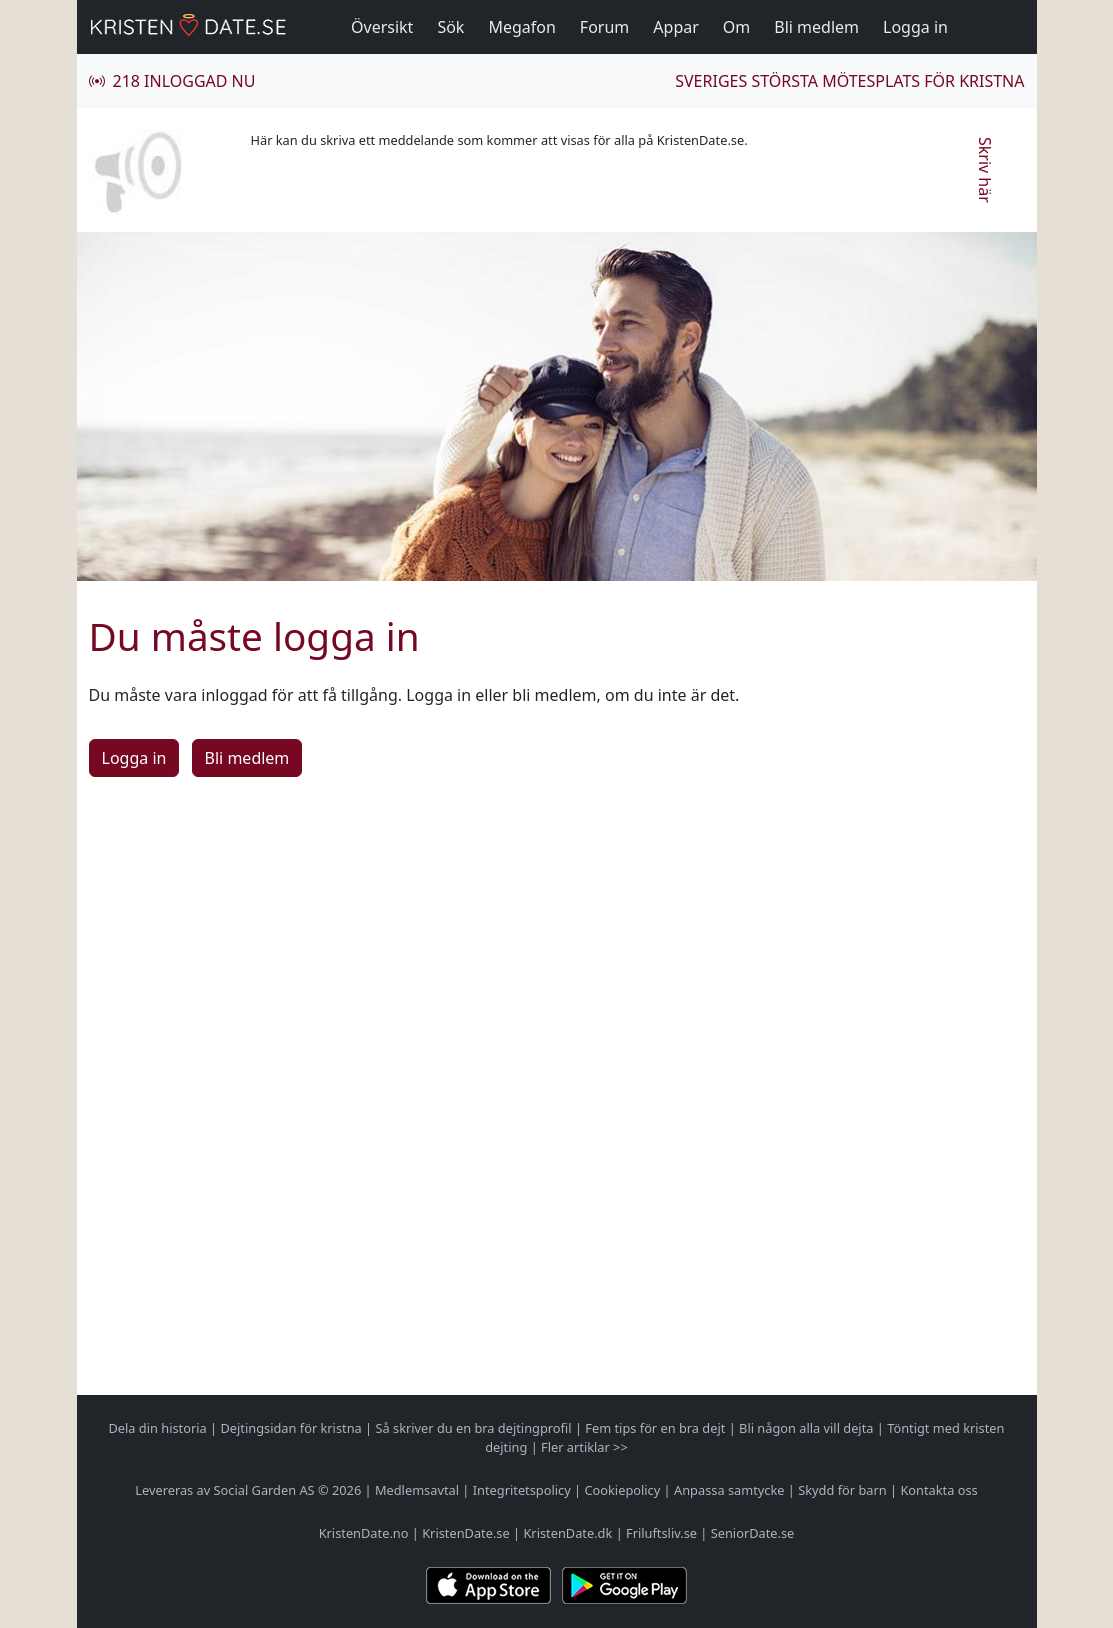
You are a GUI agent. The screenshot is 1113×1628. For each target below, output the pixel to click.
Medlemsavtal (417, 1490)
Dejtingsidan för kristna (290, 1428)
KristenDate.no (364, 1533)
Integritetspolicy (522, 1490)
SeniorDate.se (753, 1533)
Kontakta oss (938, 1490)
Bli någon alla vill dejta (806, 1428)
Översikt (382, 27)
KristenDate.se (466, 1533)
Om (736, 27)
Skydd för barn (842, 1490)
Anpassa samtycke (729, 1490)
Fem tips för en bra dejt (655, 1428)
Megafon (521, 27)
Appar (676, 27)
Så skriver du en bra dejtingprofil (473, 1428)
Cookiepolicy (622, 1490)
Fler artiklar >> (584, 1447)
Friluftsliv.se (661, 1533)
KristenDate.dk (567, 1533)
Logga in (915, 27)
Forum (604, 27)
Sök (450, 27)
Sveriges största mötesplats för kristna (849, 81)
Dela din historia (158, 1428)
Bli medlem (816, 27)
